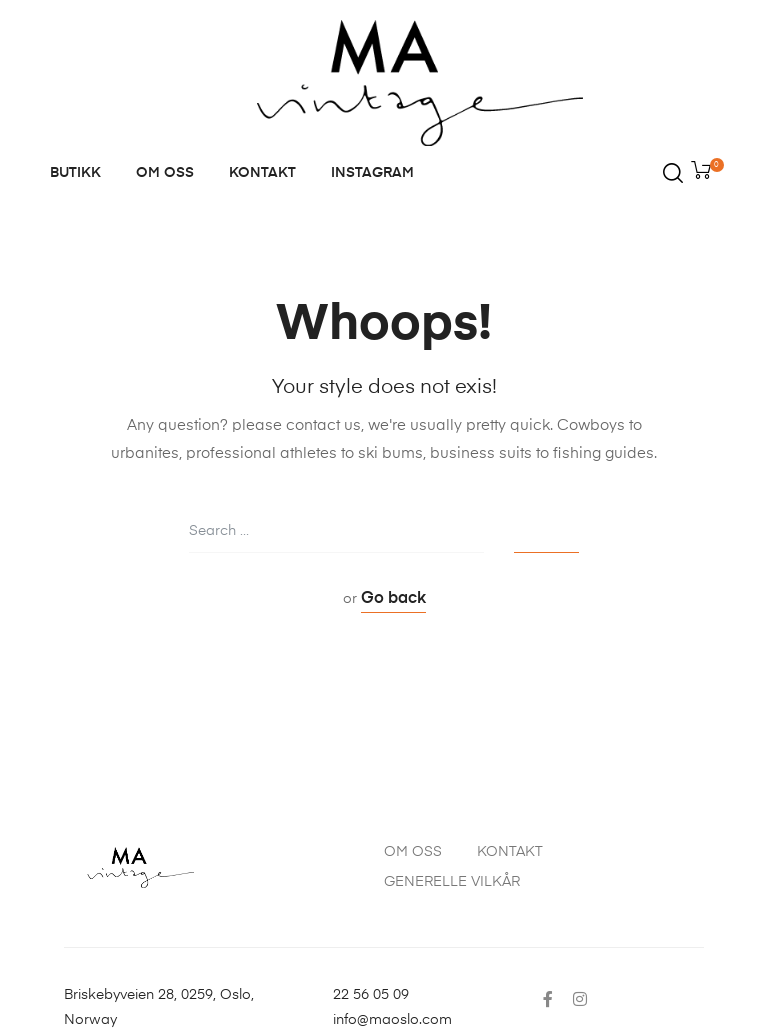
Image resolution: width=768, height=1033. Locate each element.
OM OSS (165, 173)
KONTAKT (262, 173)
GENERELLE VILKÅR (452, 882)
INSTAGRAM (372, 173)
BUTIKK (75, 173)
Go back (393, 599)
